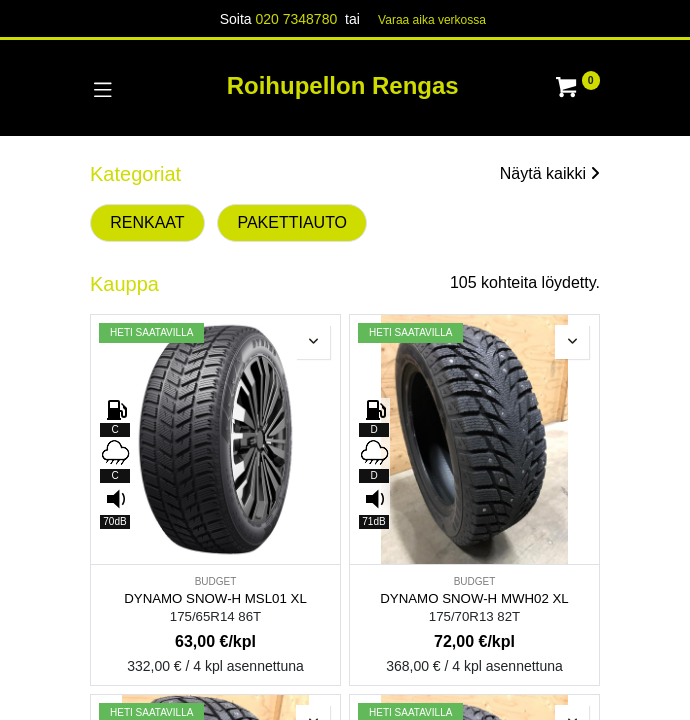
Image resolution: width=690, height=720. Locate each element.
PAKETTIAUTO (292, 222)
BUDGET (216, 581)
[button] (313, 342)
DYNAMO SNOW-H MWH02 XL (474, 598)
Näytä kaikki (550, 173)
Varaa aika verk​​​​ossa (432, 20)
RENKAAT (147, 222)
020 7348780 (296, 19)
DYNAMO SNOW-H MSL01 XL (215, 598)
